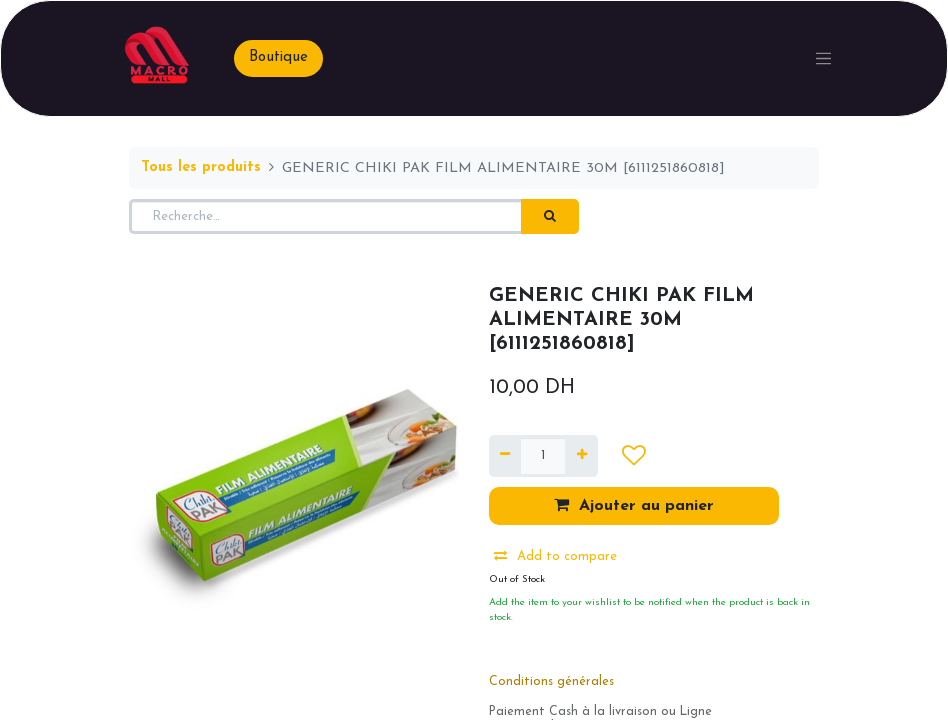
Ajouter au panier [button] (634, 505)
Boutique (278, 57)
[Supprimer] (505, 456)
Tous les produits (201, 167)
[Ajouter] (581, 456)
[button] (633, 456)
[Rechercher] (550, 217)
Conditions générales (551, 682)
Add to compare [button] (555, 556)
